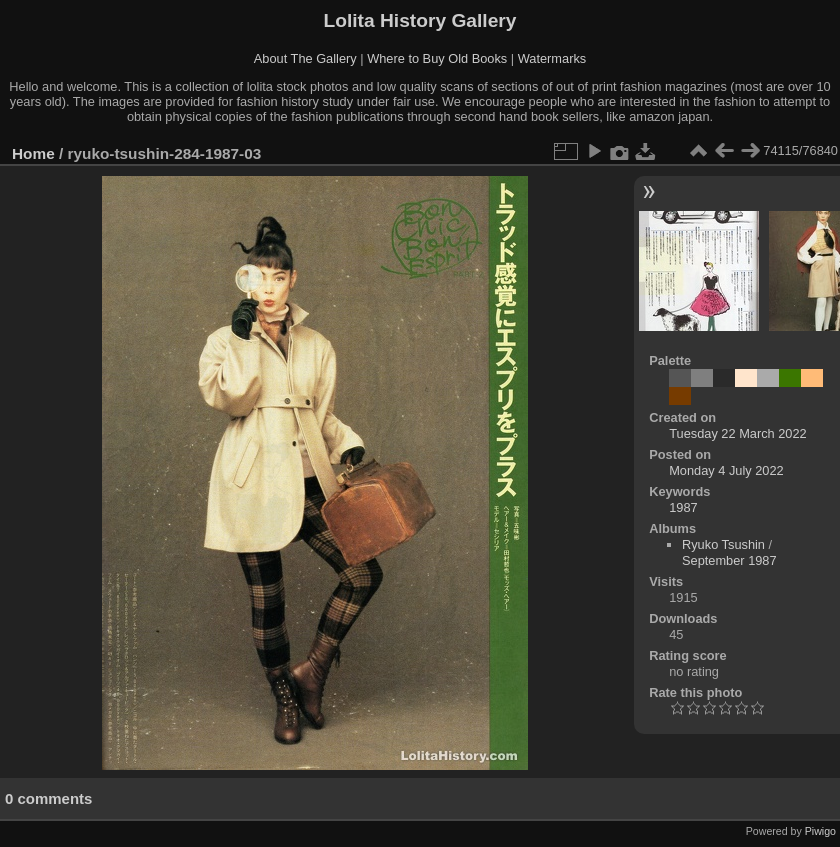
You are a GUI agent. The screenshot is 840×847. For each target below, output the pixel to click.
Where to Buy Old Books (437, 58)
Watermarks (552, 58)
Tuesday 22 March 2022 (738, 433)
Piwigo (820, 831)
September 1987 (729, 560)
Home (33, 153)
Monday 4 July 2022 (726, 470)
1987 (683, 507)
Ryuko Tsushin (723, 544)
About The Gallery (305, 58)
